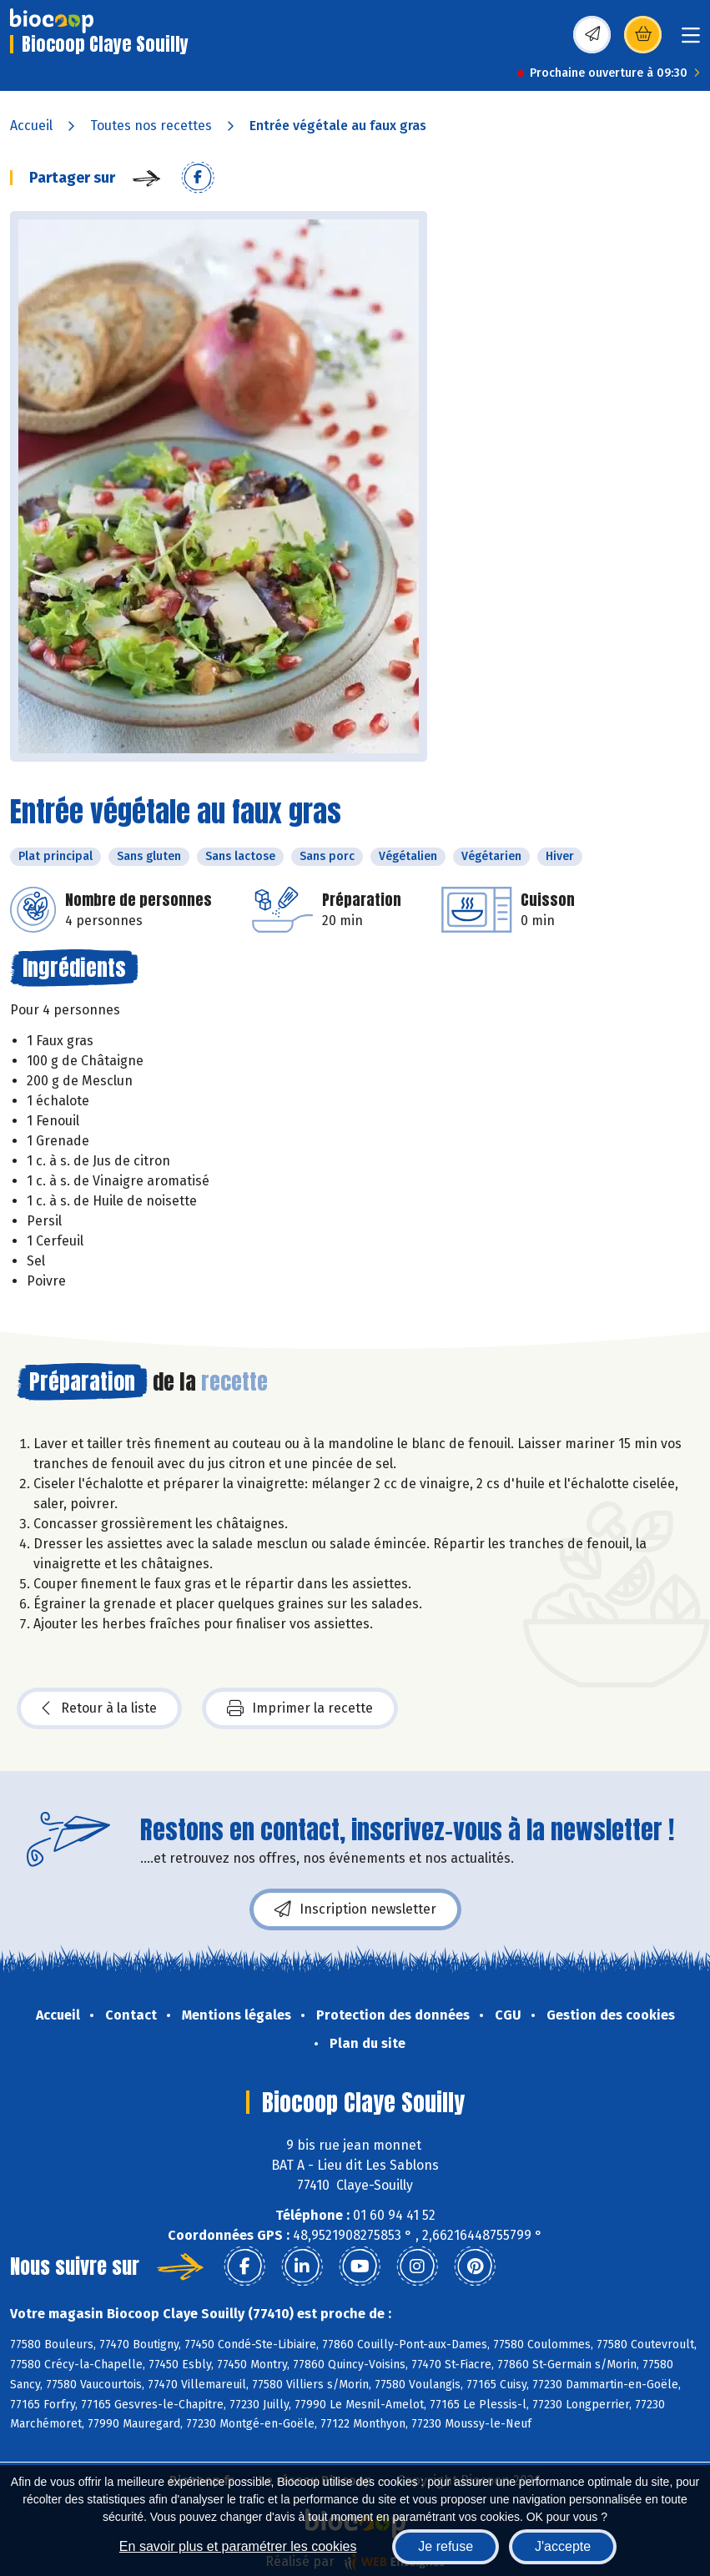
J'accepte (563, 2546)
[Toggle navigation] (691, 40)
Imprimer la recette (300, 1708)
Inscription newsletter (355, 1909)
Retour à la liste (99, 1708)
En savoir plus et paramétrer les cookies (238, 2546)
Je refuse (445, 2546)
